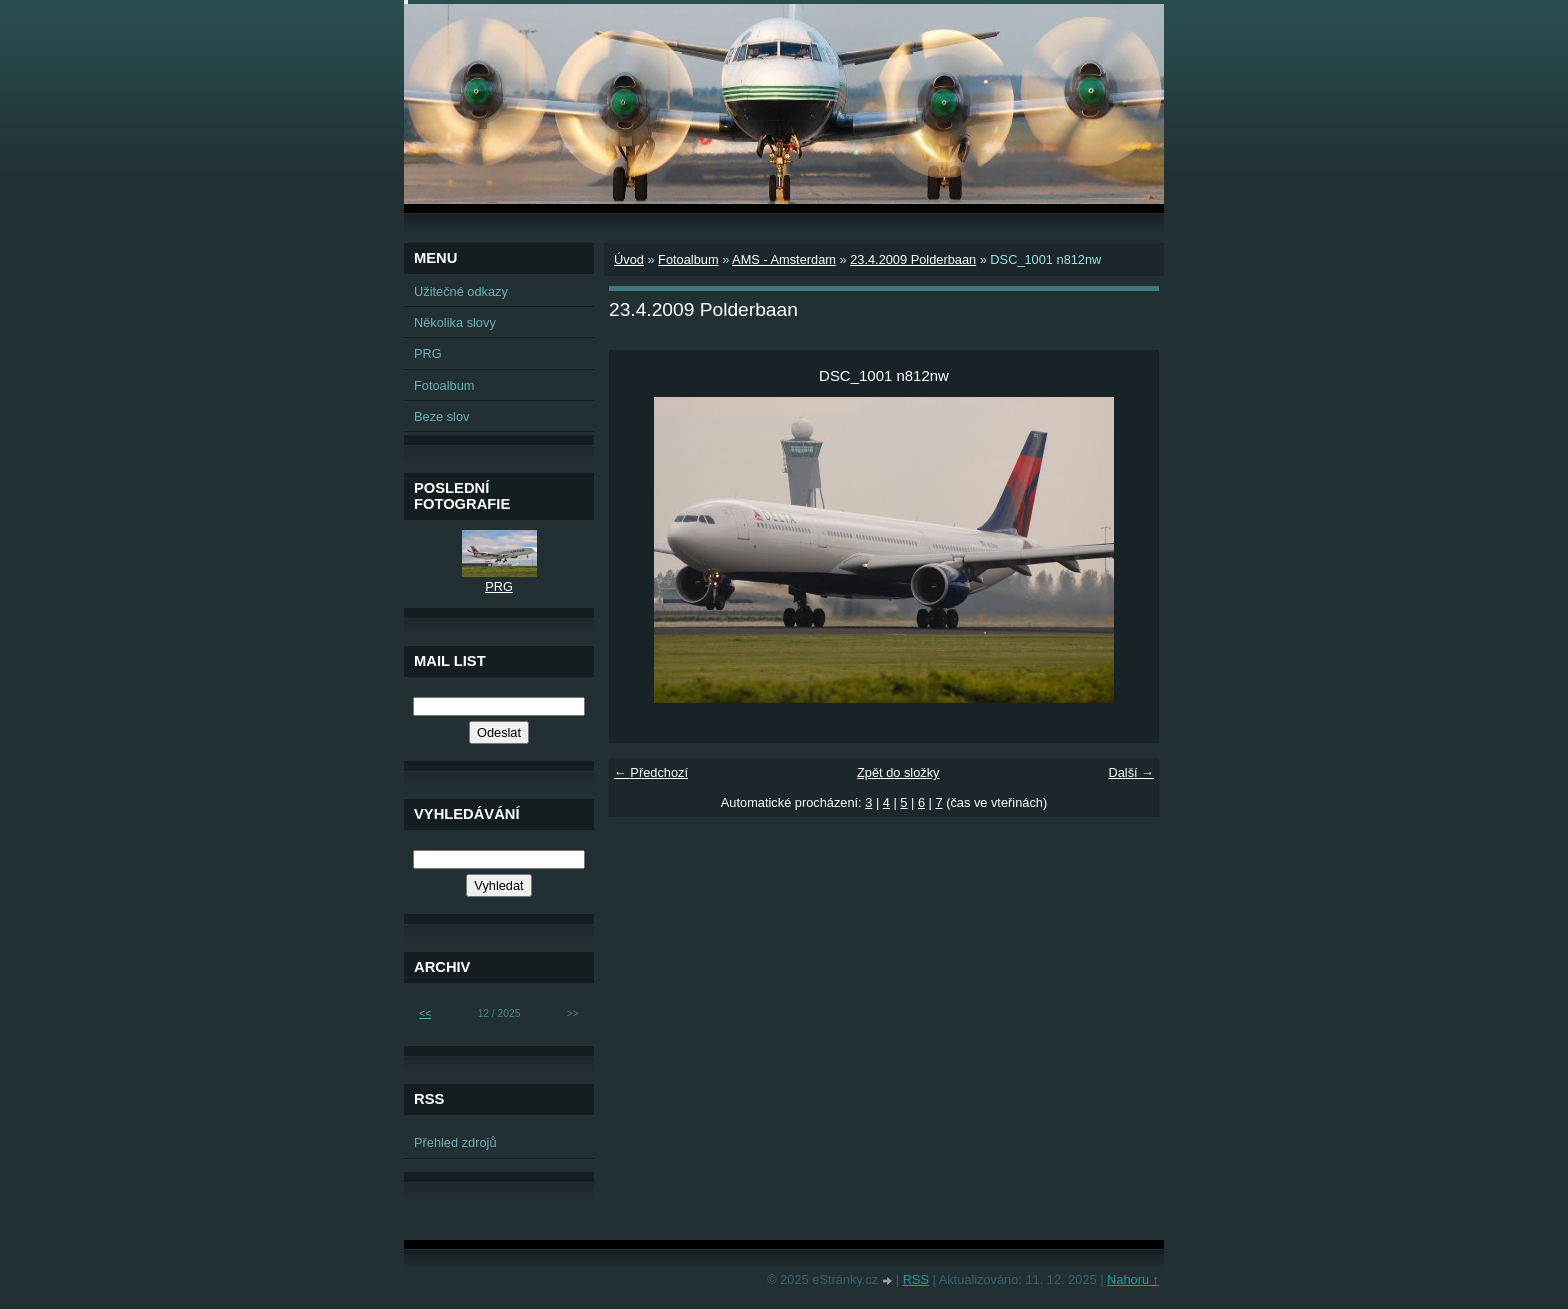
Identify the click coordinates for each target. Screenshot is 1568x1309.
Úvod (629, 259)
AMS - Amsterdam (784, 259)
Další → (1131, 772)
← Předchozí (651, 772)
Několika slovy (455, 322)
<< (425, 1013)
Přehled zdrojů (455, 1142)
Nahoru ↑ (1133, 1279)
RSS (916, 1279)
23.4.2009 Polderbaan (913, 259)
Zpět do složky (898, 772)
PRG (428, 353)
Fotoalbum (688, 259)
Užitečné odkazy (461, 291)
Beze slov (441, 416)
